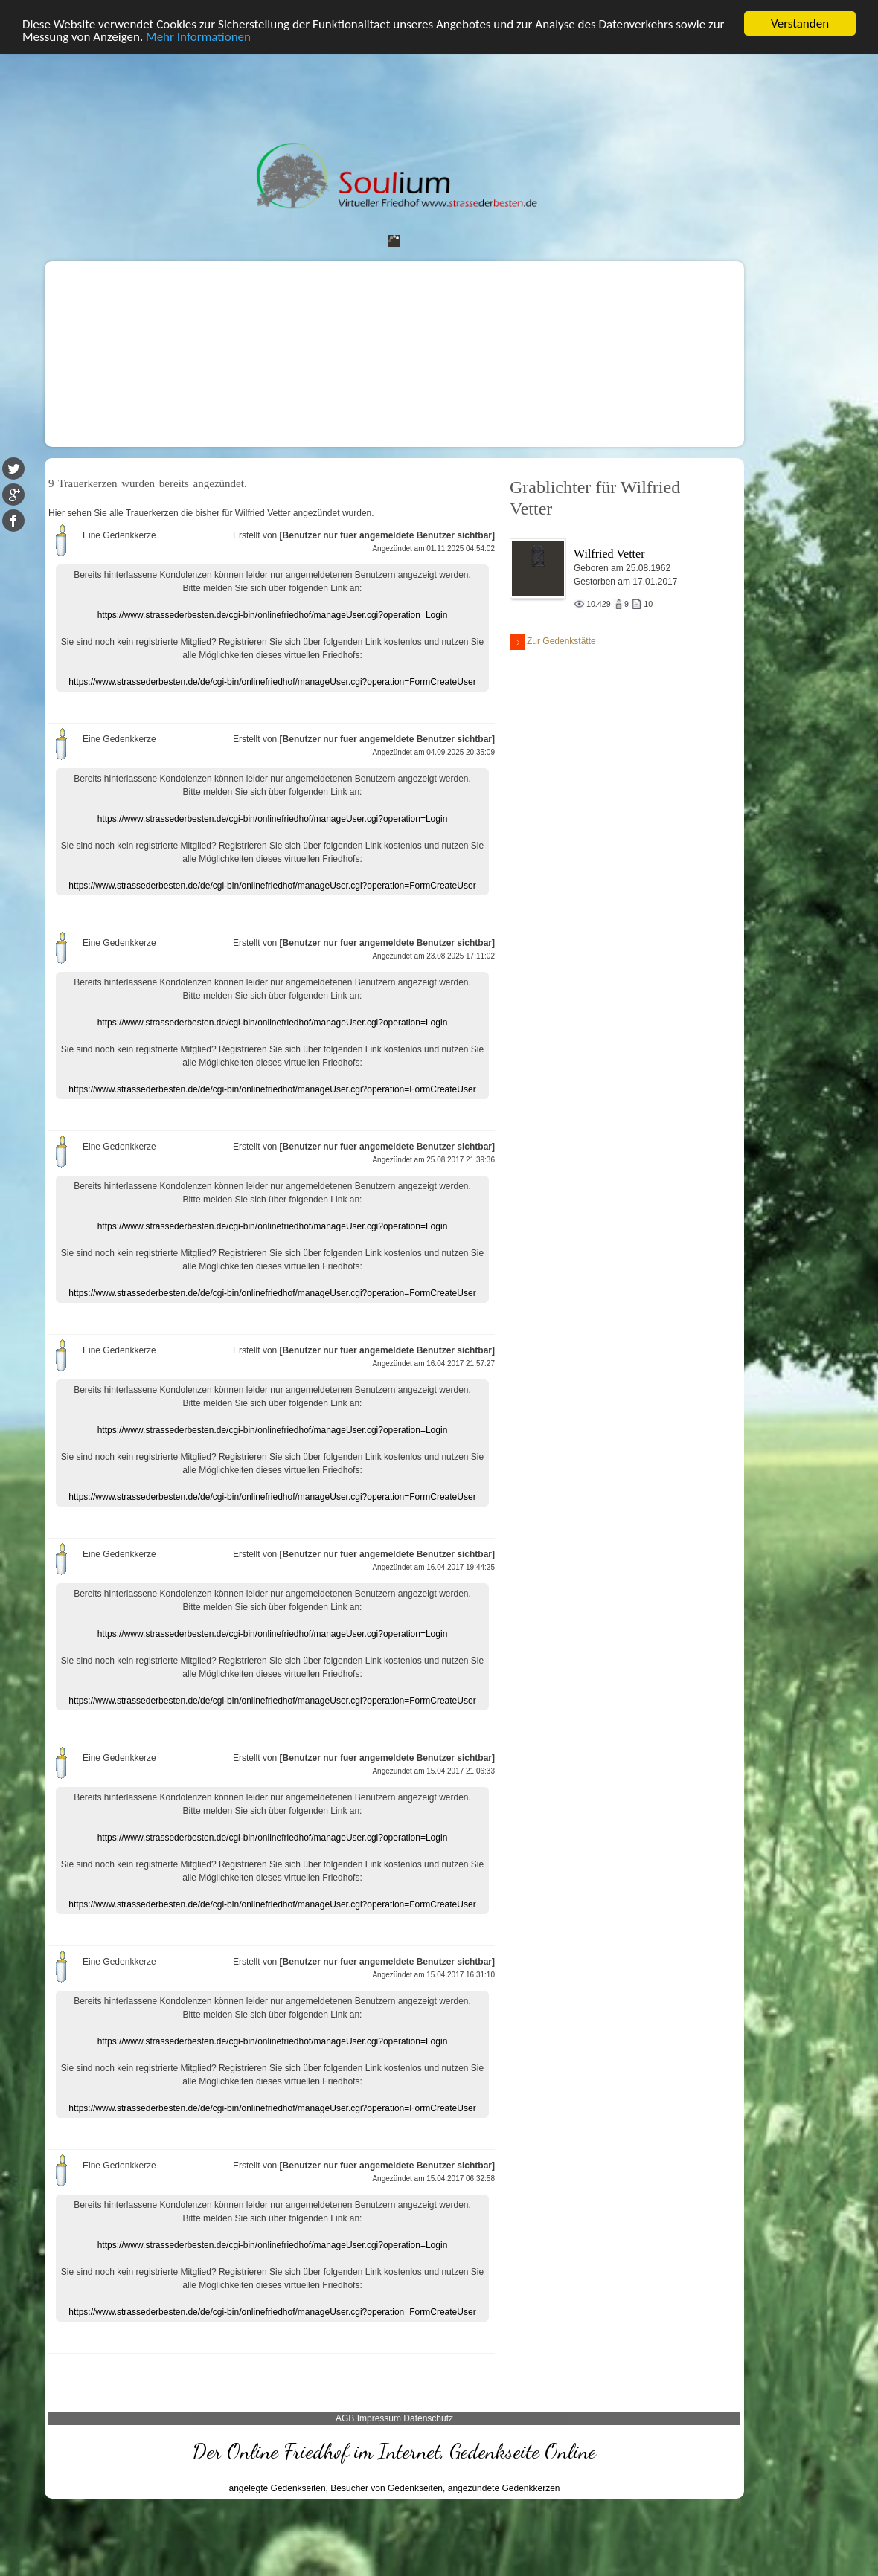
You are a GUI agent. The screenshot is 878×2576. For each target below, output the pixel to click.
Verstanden (800, 23)
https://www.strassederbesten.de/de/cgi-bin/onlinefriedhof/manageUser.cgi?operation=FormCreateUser (271, 682)
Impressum (379, 2418)
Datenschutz (428, 2418)
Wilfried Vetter (609, 553)
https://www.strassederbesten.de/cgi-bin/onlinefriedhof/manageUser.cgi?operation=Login (272, 615)
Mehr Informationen (198, 37)
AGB (345, 2418)
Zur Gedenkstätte (553, 642)
